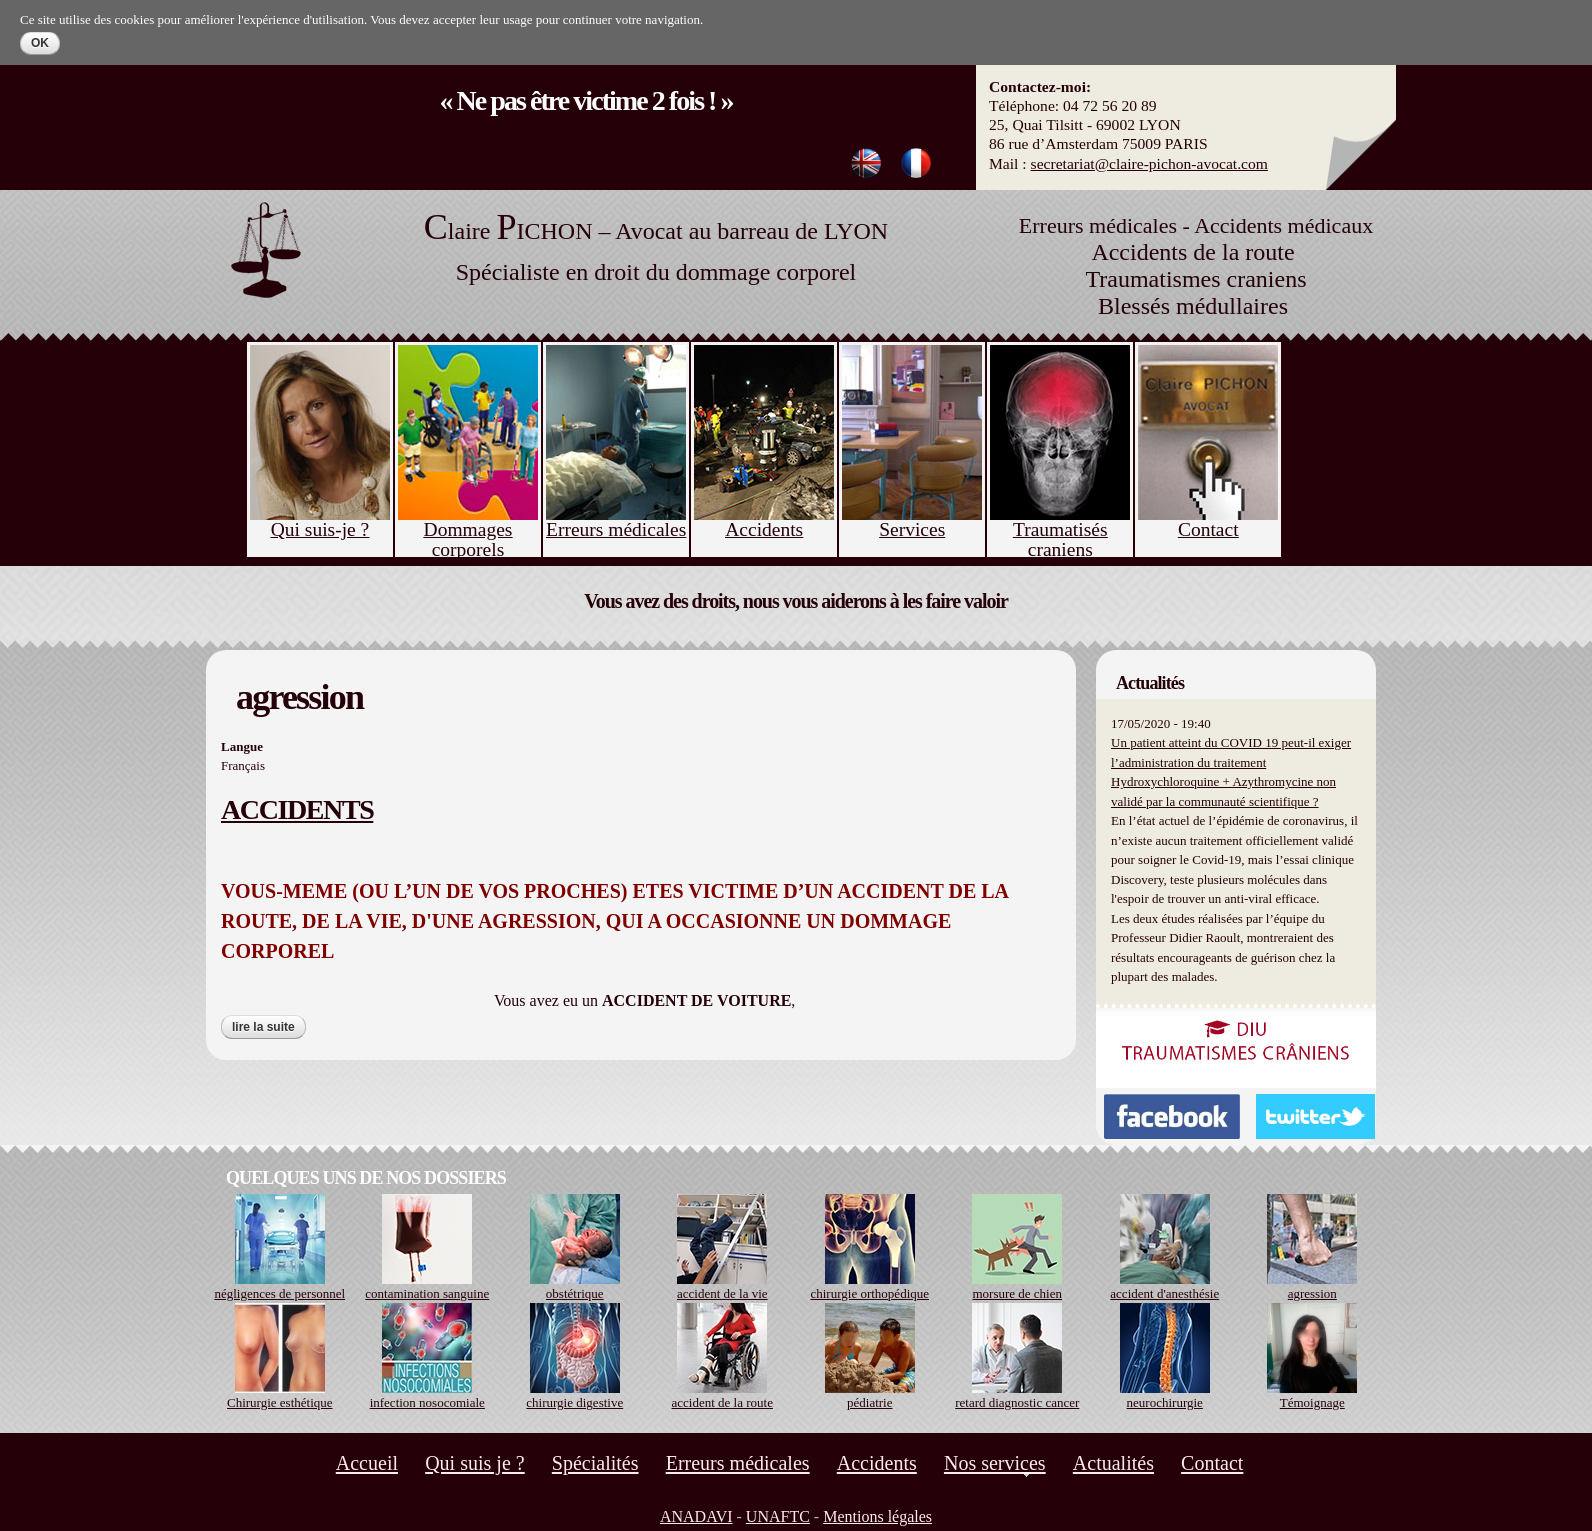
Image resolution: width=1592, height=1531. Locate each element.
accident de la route (722, 1402)
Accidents (877, 1463)
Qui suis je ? (475, 1463)
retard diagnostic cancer (1017, 1402)
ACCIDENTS (297, 809)
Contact (1212, 1463)
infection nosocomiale (427, 1402)
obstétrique (575, 1293)
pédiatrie (869, 1402)
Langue (242, 746)
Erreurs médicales (738, 1463)
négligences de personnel (279, 1293)
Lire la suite (269, 1027)
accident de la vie (722, 1293)
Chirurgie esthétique (280, 1402)
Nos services (995, 1463)
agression (1312, 1293)
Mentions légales (877, 1516)
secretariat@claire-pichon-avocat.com (1149, 163)
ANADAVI (696, 1516)
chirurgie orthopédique (869, 1293)
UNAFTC (778, 1516)
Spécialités (595, 1463)
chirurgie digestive (574, 1402)
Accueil (367, 1463)
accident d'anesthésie (1164, 1293)
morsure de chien (1017, 1293)
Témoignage (1312, 1402)
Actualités (1113, 1463)
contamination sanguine (427, 1293)
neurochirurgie (1165, 1402)
